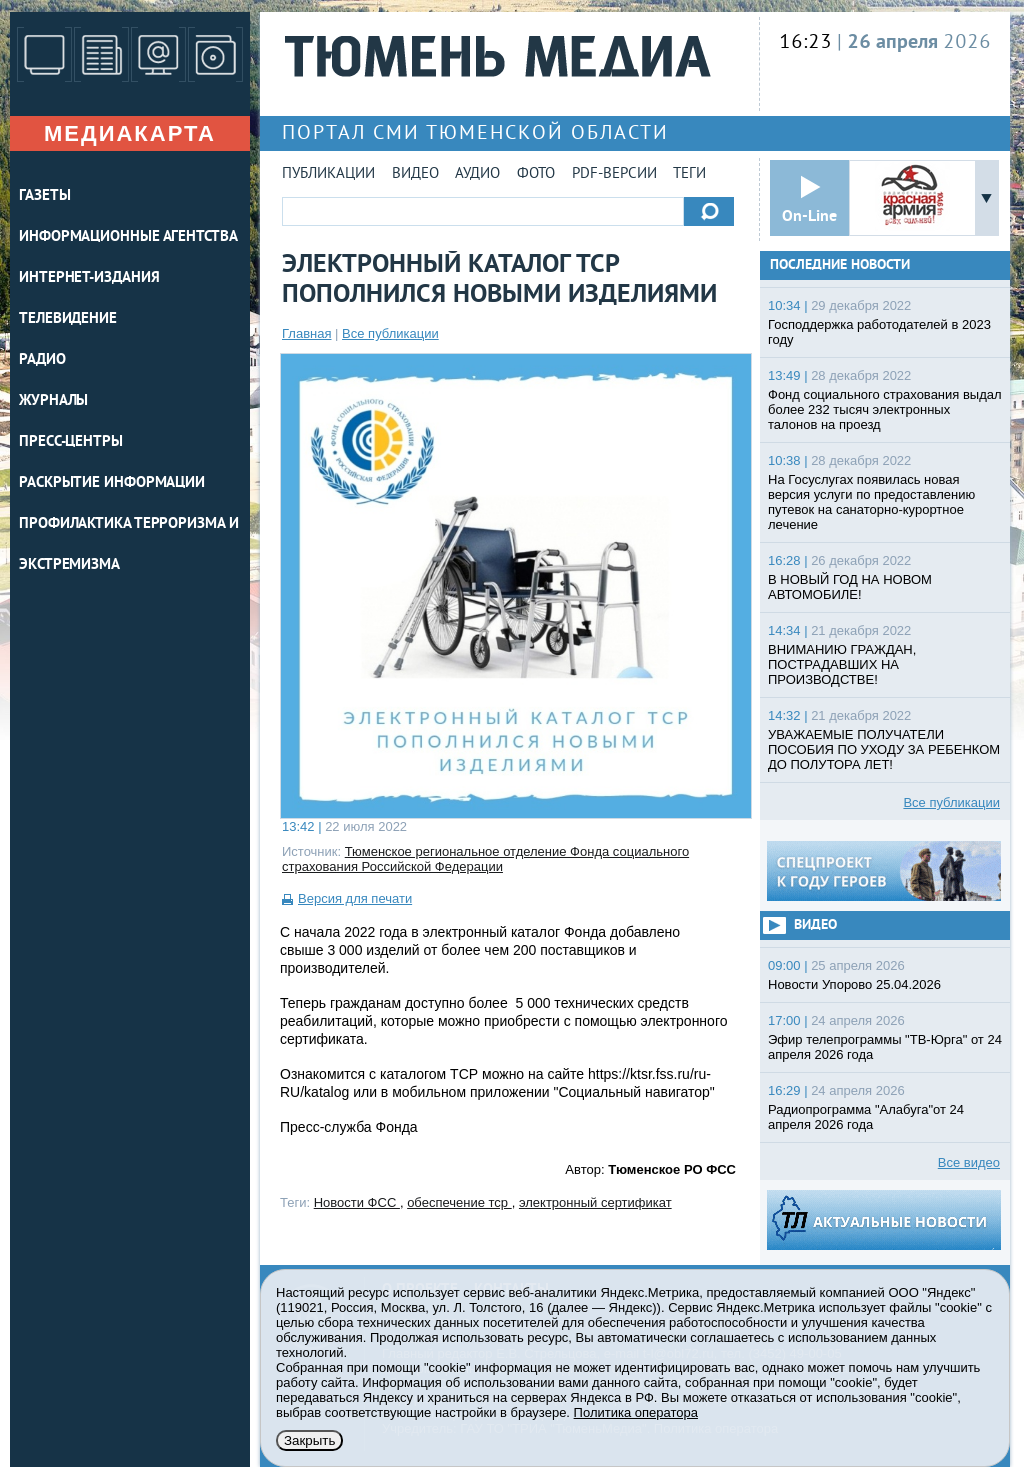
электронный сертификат (595, 1202)
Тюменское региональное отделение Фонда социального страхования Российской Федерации (485, 859)
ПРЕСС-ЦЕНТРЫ (71, 442)
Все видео (969, 1162)
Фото (536, 174)
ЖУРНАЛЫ (53, 401)
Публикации (328, 174)
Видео (415, 174)
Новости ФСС (357, 1202)
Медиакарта (130, 133)
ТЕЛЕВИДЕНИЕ (68, 319)
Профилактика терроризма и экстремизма (129, 545)
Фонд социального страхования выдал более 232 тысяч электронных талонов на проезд (885, 409)
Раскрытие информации (112, 483)
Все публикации (390, 333)
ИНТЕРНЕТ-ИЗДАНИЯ (89, 278)
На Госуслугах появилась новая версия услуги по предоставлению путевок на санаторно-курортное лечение (871, 502)
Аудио (477, 174)
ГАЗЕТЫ (44, 196)
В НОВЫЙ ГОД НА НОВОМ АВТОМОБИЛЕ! (850, 587)
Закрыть (309, 1440)
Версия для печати (355, 898)
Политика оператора (636, 1412)
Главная (306, 333)
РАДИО (42, 360)
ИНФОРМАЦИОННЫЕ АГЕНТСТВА (128, 237)
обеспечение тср (459, 1202)
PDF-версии (614, 174)
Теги (689, 174)
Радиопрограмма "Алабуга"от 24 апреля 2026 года (866, 1117)
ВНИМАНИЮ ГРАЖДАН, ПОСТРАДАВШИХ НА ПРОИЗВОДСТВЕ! (842, 664)
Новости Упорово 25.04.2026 (854, 984)
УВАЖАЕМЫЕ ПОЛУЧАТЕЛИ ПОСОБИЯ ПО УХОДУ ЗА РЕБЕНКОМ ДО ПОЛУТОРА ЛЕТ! (884, 749)
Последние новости (840, 265)
